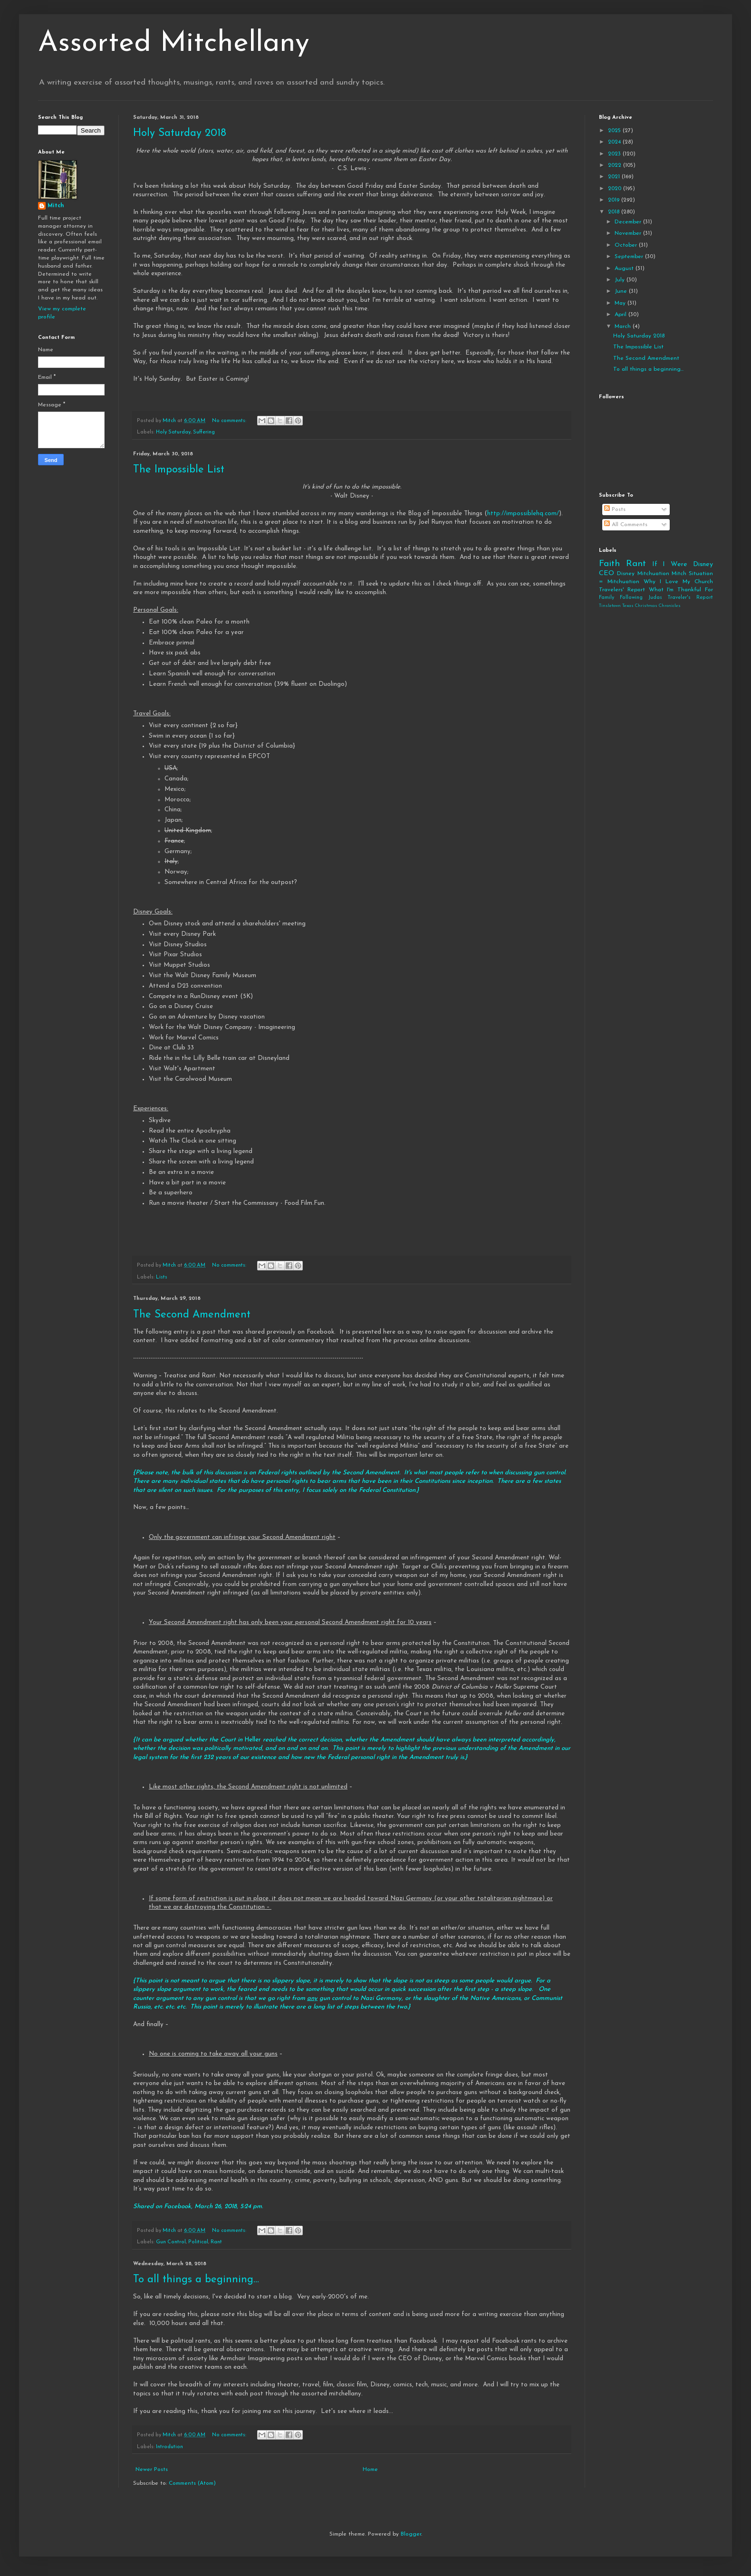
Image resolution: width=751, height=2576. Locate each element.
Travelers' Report (622, 590)
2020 (615, 189)
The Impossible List (178, 469)
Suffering (204, 432)
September (630, 257)
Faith (609, 563)
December (629, 222)
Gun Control (171, 2242)
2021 (615, 177)
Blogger (411, 2534)
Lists (161, 1277)
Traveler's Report (690, 597)
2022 (615, 165)
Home (370, 2469)
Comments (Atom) (192, 2483)
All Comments (625, 525)
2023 (615, 154)
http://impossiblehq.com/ (523, 513)
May (621, 303)
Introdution (169, 2447)
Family (606, 597)
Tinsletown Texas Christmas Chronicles (640, 606)
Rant (216, 2242)
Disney (626, 574)
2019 (614, 200)
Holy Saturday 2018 (179, 133)
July (620, 280)
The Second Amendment (191, 1314)
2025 (615, 131)
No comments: (230, 420)
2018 (614, 212)
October (627, 245)
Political (198, 2242)
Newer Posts (151, 2469)
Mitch (56, 206)
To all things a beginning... (196, 2279)
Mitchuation (653, 574)
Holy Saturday (173, 432)
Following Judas (641, 597)
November (629, 233)
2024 (615, 142)
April (621, 314)
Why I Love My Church (678, 582)
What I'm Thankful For (681, 590)
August (625, 268)
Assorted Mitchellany (173, 43)
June (622, 291)
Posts (615, 509)
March (624, 326)
